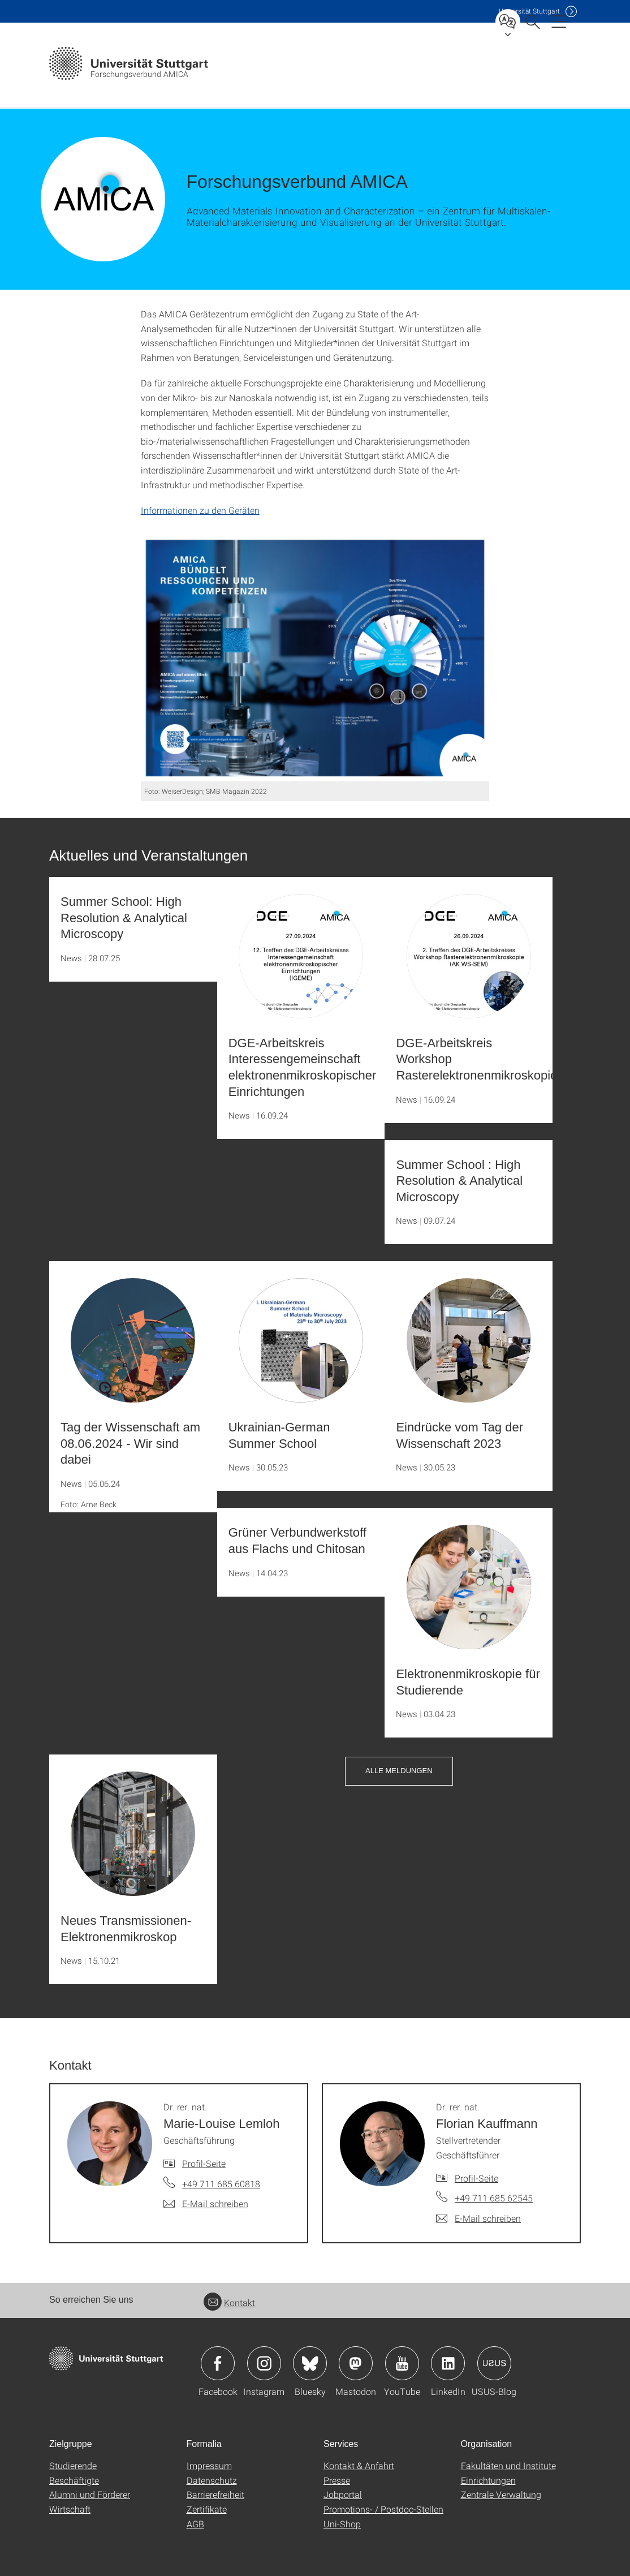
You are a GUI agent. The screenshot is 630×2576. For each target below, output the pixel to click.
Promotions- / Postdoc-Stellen (383, 2509)
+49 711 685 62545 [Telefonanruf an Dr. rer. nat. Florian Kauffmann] (494, 2198)
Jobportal (342, 2494)
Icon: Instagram (264, 2363)
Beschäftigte (74, 2480)
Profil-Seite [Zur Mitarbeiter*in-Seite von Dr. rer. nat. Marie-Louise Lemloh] (204, 2163)
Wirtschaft (69, 2509)
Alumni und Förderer (89, 2494)
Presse (336, 2480)
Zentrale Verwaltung (501, 2494)
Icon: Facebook (218, 2363)
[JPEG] (315, 658)
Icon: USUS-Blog (494, 2363)
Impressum (209, 2465)
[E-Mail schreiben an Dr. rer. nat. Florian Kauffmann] (478, 2218)
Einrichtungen (488, 2480)
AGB (195, 2524)
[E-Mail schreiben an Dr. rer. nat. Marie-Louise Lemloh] (205, 2203)
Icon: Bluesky (310, 2363)
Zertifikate (207, 2509)
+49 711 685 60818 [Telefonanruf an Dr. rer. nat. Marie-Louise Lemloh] (221, 2184)
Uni (529, 11)
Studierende (73, 2465)
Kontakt (229, 2302)
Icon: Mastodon (356, 2363)
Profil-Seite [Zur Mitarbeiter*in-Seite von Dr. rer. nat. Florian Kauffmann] (476, 2178)
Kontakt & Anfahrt (358, 2465)
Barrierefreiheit (215, 2494)
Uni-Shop (342, 2524)
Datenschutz (212, 2480)
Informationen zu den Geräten (200, 510)
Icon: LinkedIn (448, 2363)
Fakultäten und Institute (508, 2465)
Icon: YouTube (402, 2363)
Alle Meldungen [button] (398, 1770)
